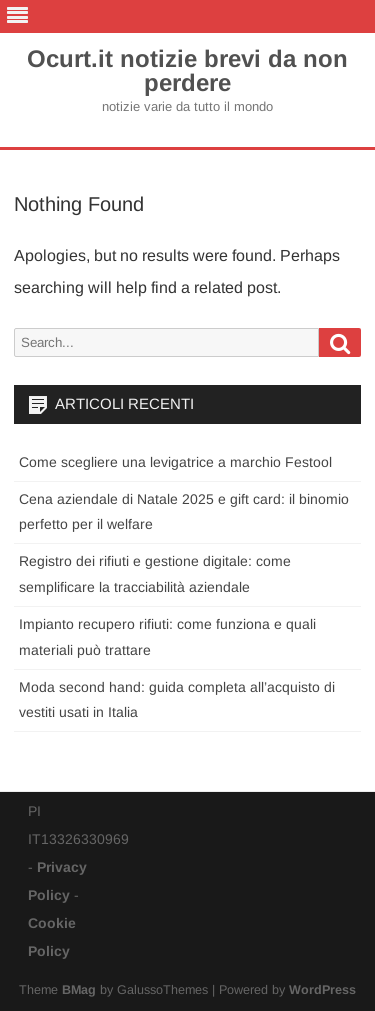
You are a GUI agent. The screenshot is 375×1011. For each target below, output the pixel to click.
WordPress (322, 990)
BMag (79, 990)
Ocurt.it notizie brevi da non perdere (187, 71)
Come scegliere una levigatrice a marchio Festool (175, 462)
